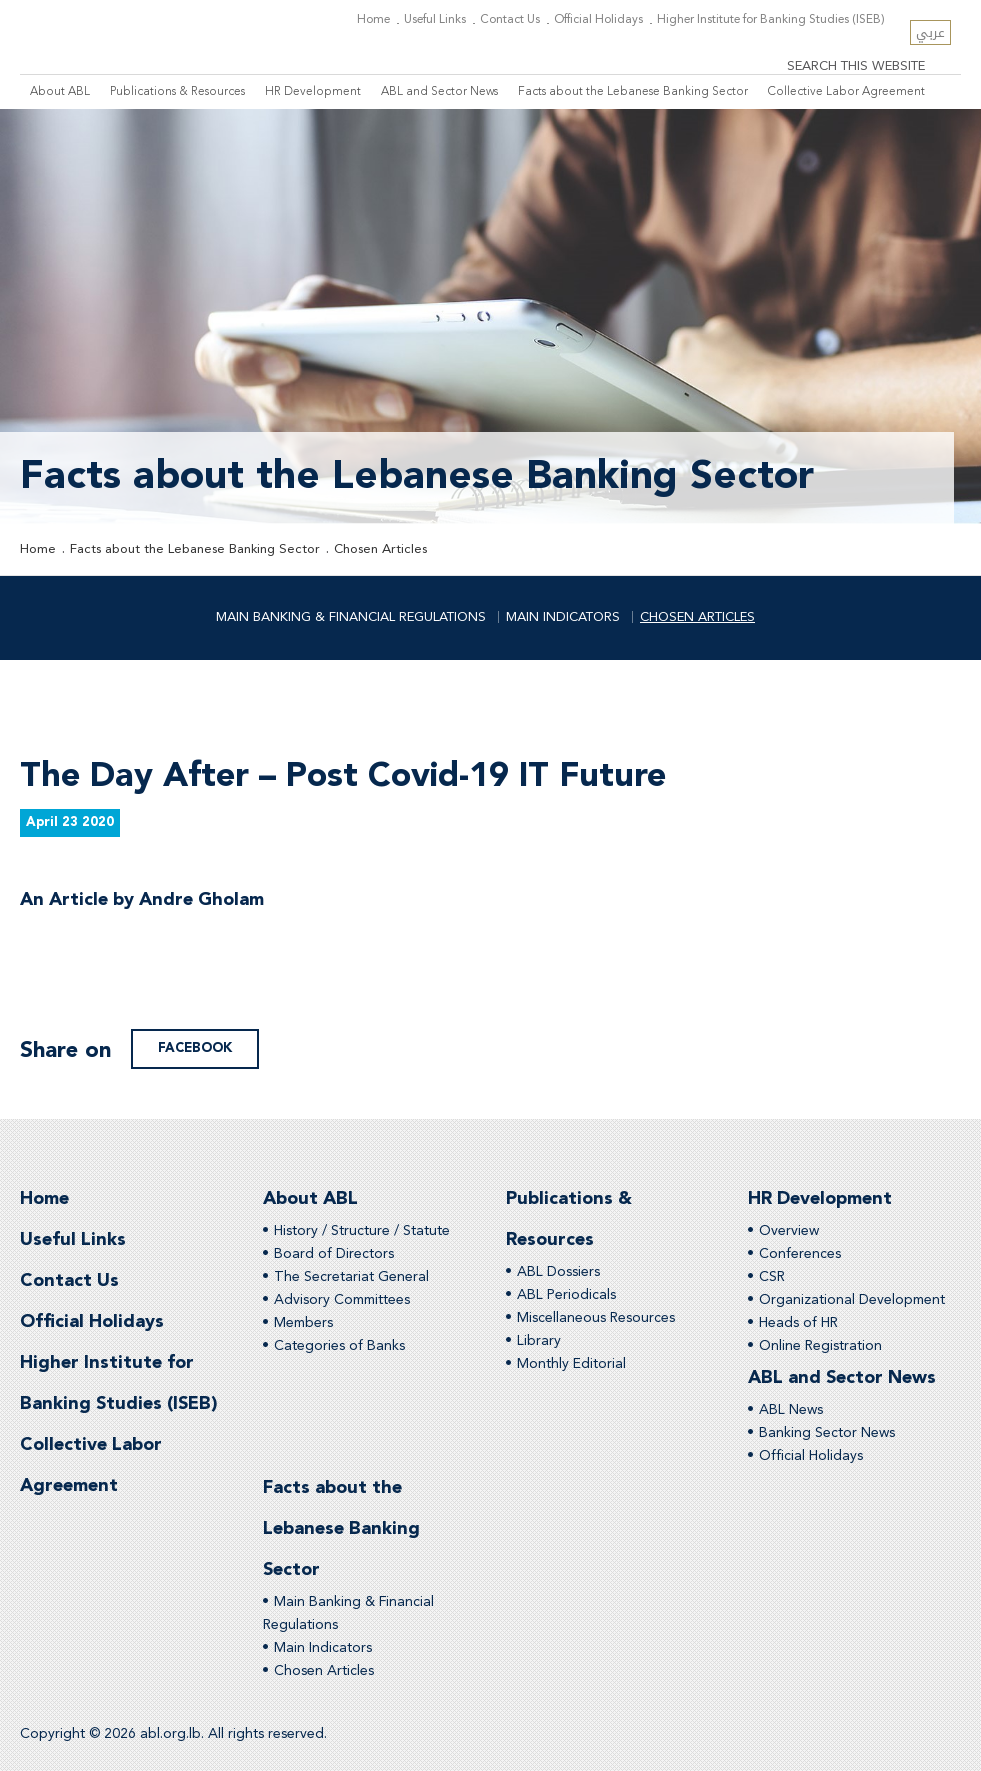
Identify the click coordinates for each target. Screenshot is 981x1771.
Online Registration (820, 1346)
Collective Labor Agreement (846, 92)
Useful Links (435, 20)
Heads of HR (798, 1323)
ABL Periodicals (566, 1295)
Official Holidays (598, 20)
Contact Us (510, 20)
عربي (930, 32)
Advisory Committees (342, 1300)
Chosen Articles (380, 549)
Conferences (800, 1254)
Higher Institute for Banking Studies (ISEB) (771, 20)
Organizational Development (852, 1300)
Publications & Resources (177, 92)
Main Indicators (563, 617)
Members (303, 1323)
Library (539, 1341)
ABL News (791, 1410)
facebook (195, 1048)
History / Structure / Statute (362, 1231)
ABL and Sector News (439, 92)
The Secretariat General (351, 1277)
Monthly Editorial (571, 1364)
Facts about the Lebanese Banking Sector (633, 92)
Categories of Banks (339, 1346)
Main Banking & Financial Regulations (351, 617)
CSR (772, 1277)
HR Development (313, 92)
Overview (789, 1231)
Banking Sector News (827, 1433)
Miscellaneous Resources (596, 1318)
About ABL (60, 92)
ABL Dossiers (558, 1272)
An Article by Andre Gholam (142, 908)
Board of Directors (334, 1254)
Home (373, 20)
